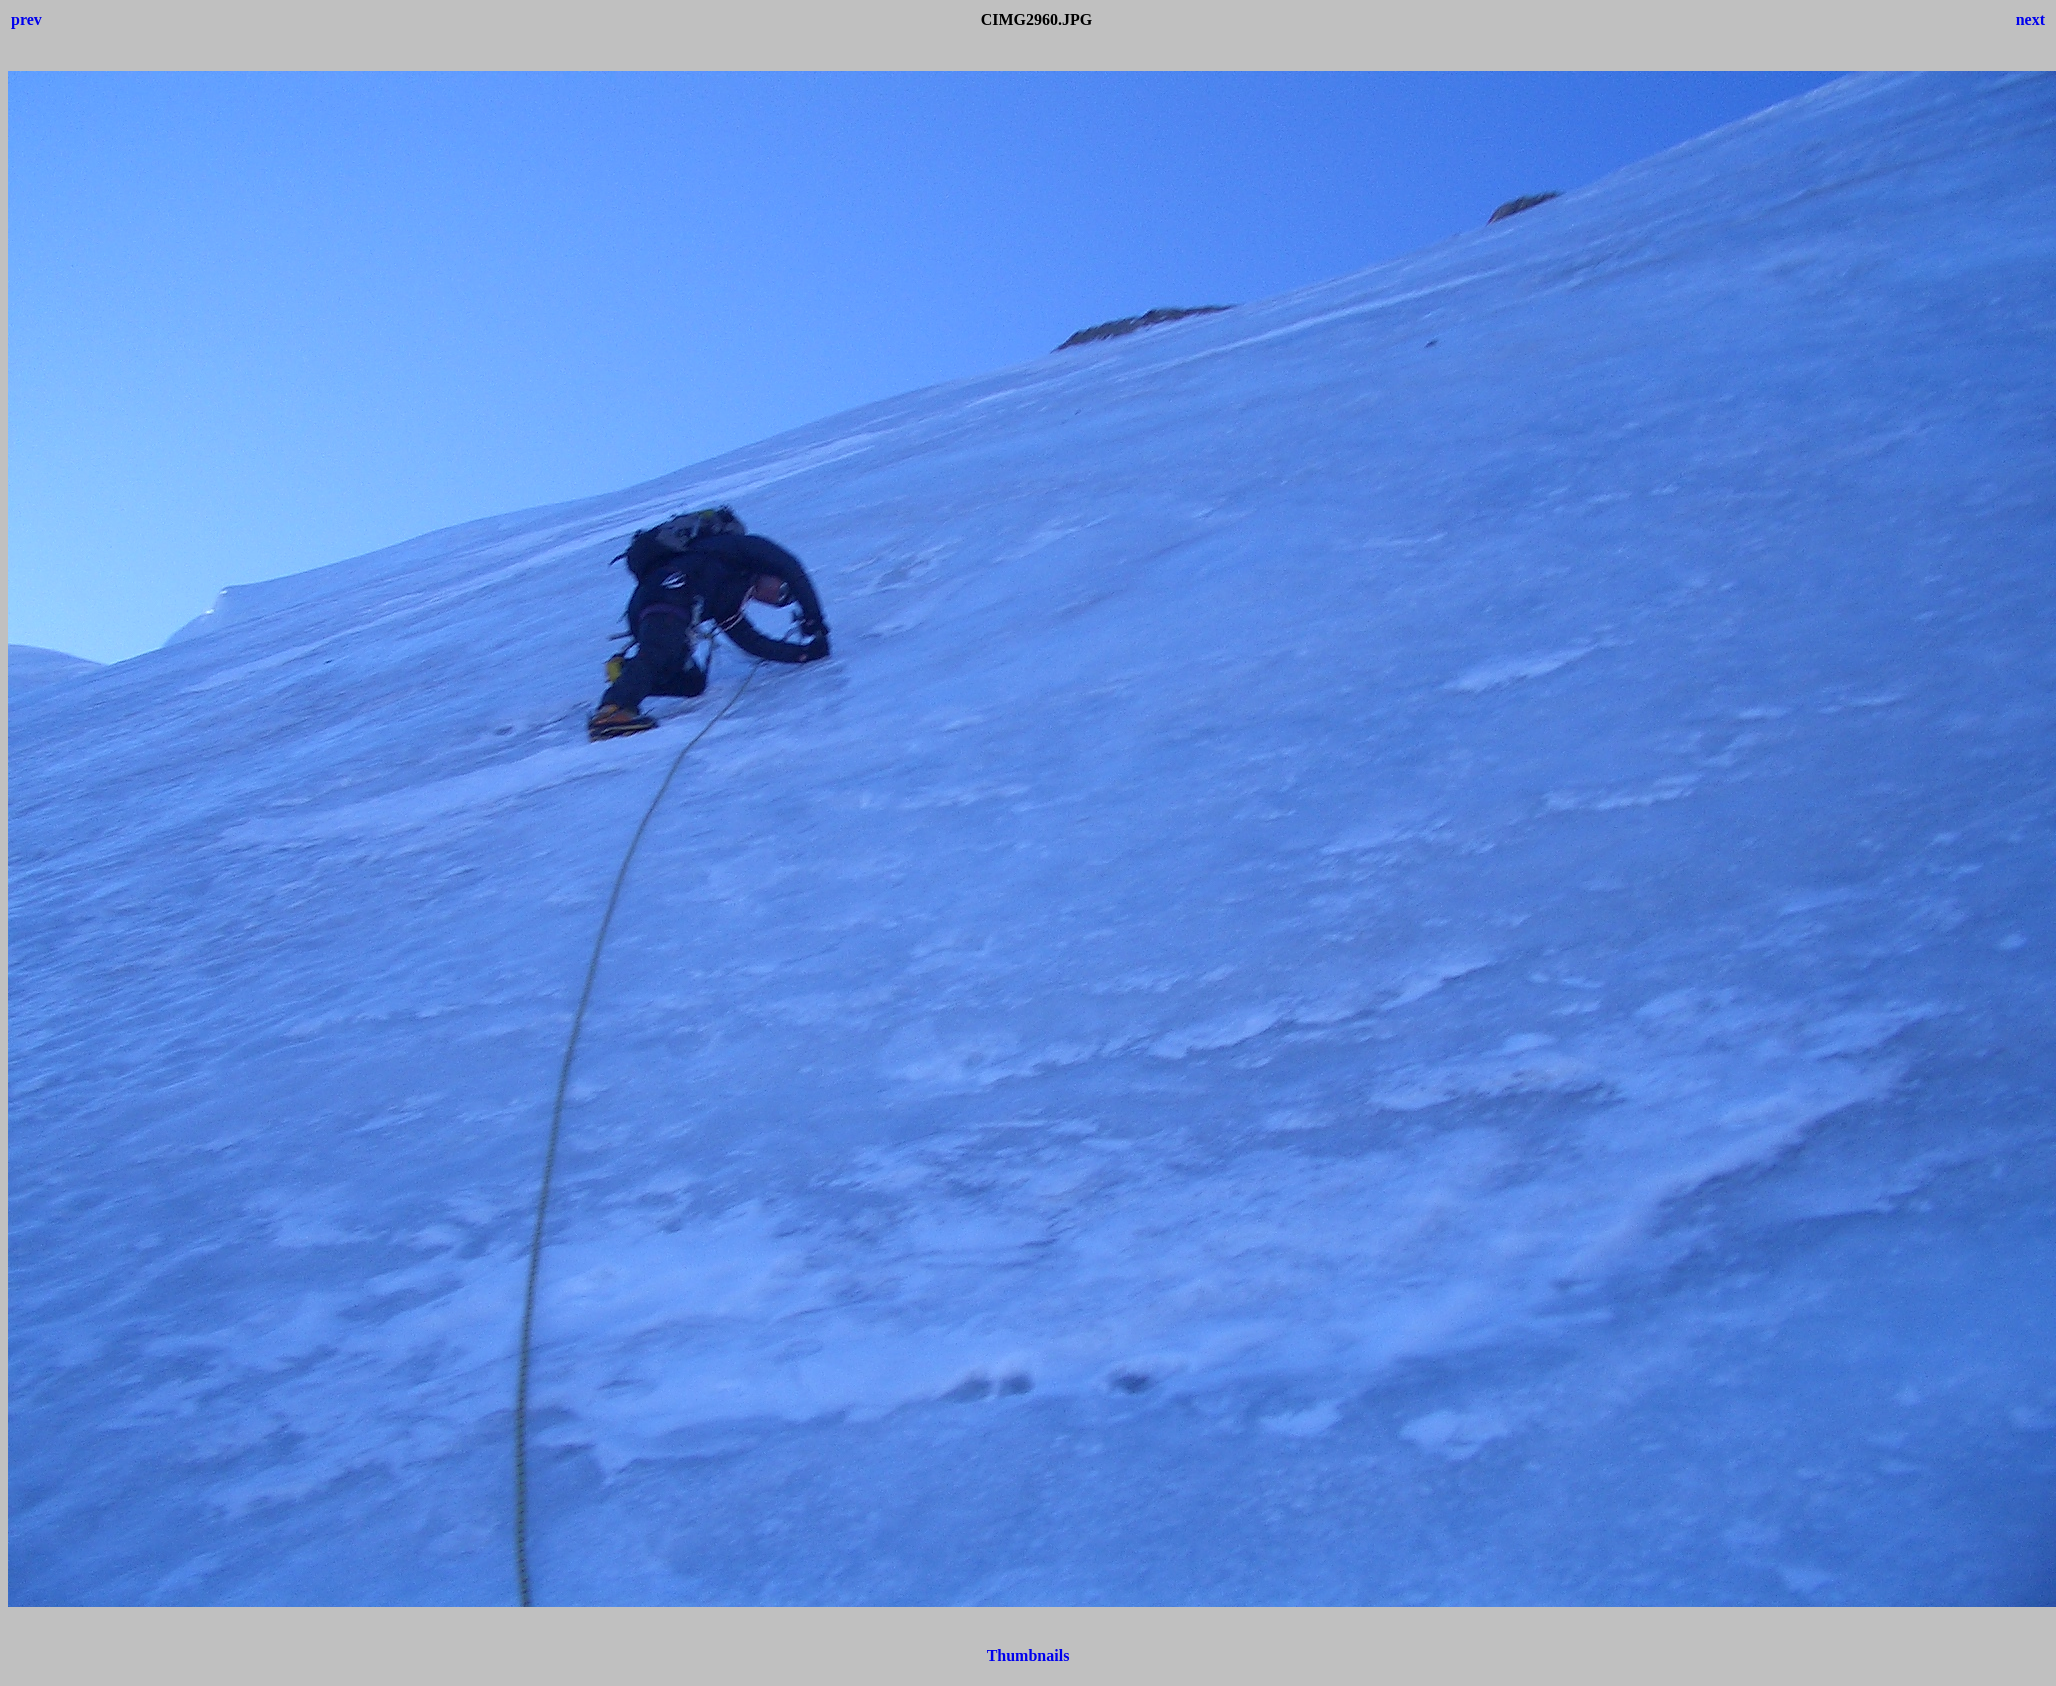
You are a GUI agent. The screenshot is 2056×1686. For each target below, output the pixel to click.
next (2030, 19)
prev (26, 19)
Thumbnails (1028, 1655)
